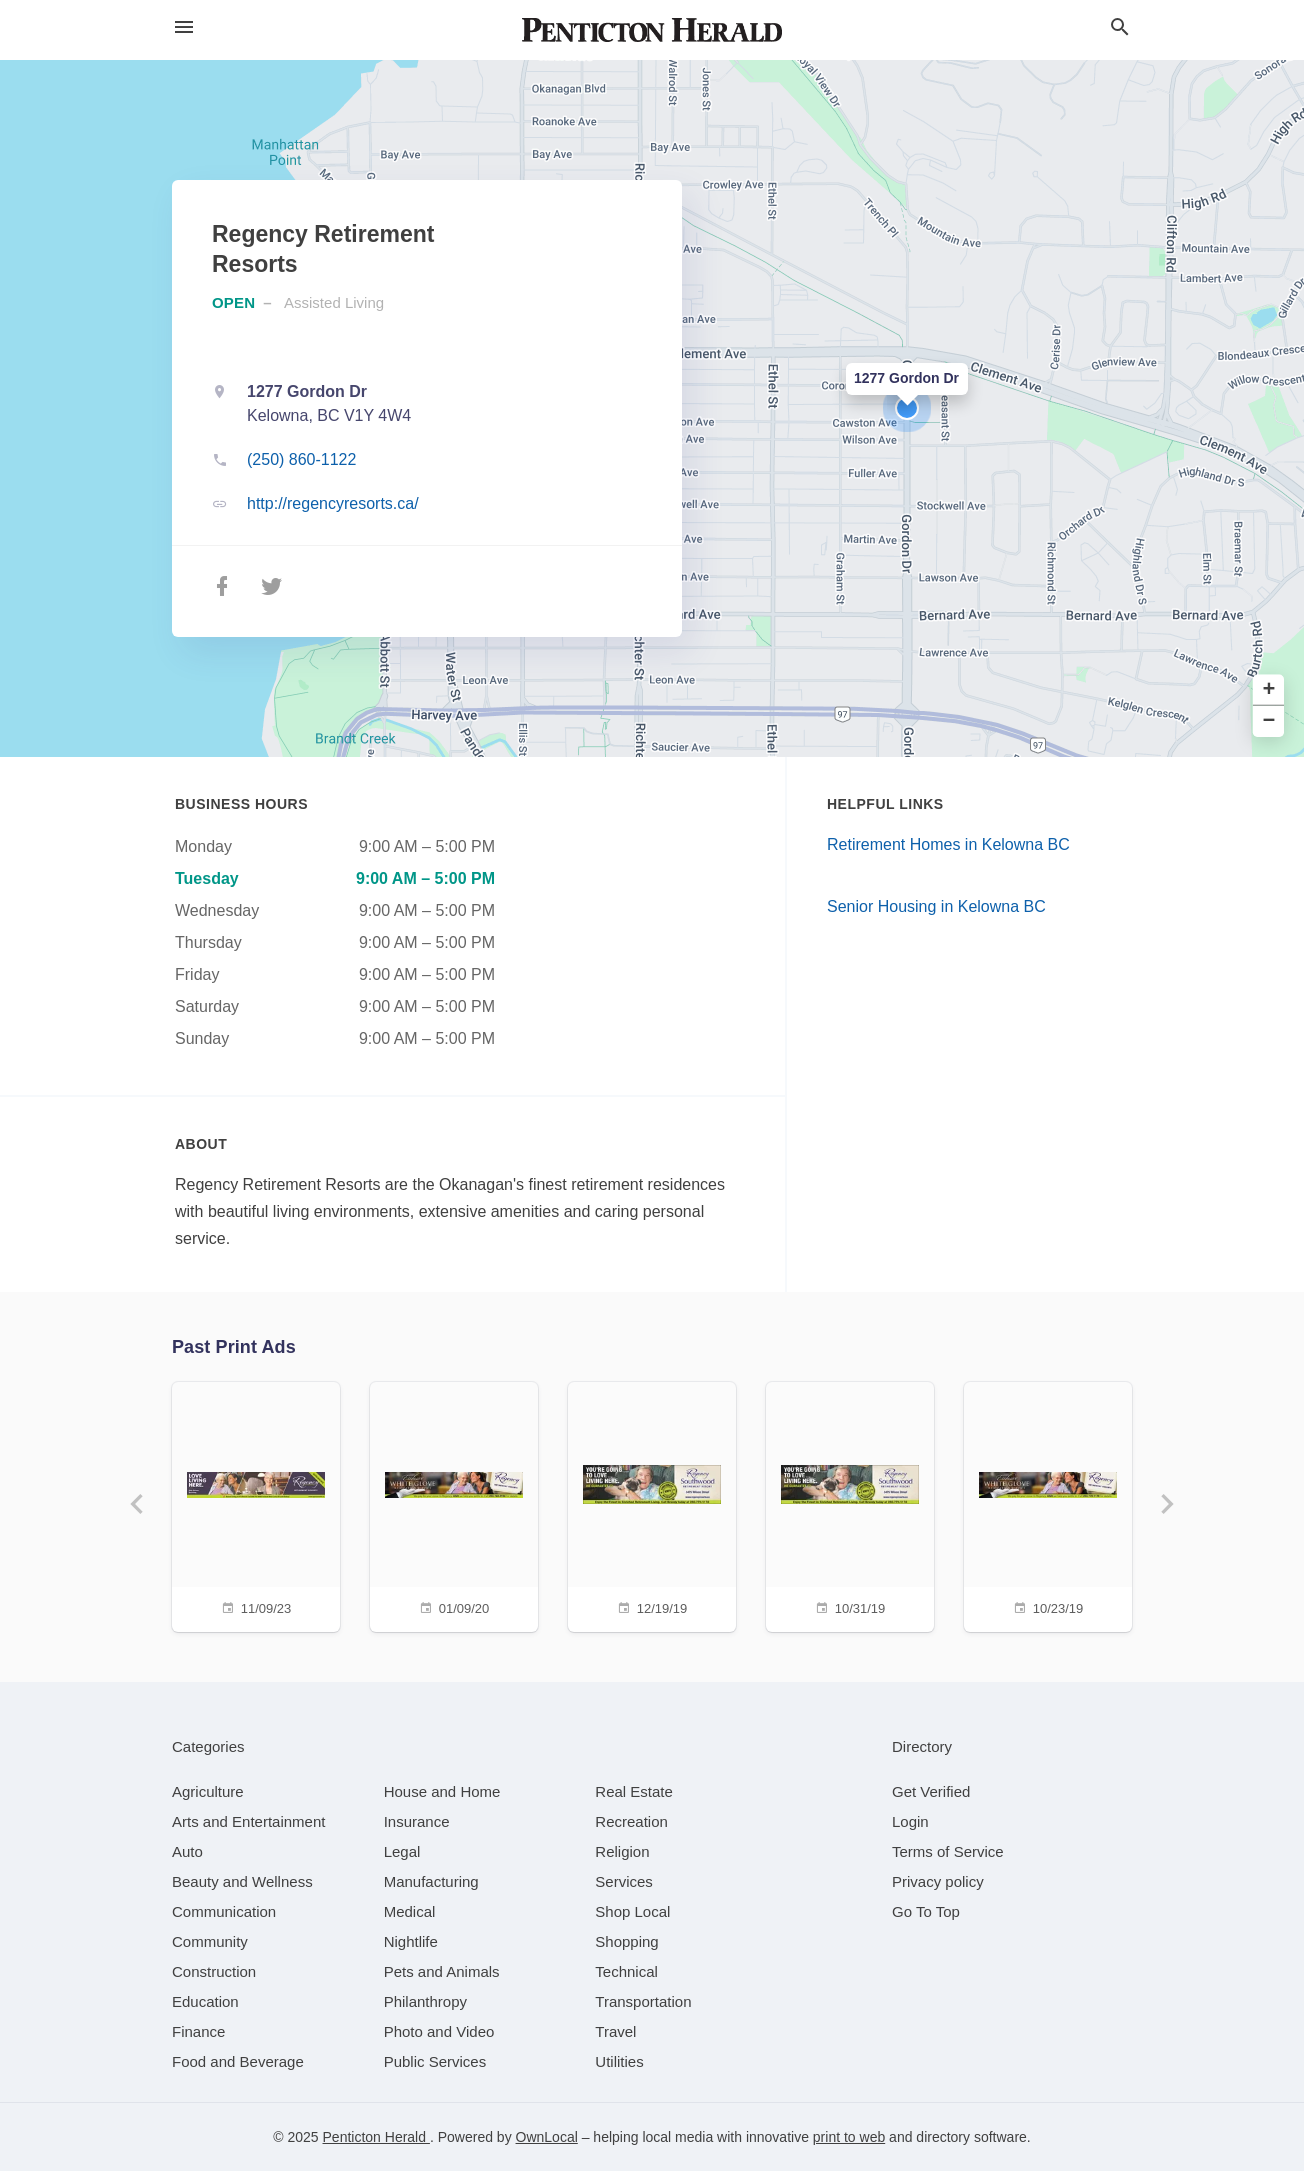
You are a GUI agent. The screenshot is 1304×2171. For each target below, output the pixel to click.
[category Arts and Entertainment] (248, 1821)
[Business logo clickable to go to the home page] (652, 30)
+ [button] (1269, 690)
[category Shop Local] (632, 1911)
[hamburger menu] (184, 27)
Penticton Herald (376, 2137)
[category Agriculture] (208, 1791)
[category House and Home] (442, 1791)
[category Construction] (214, 1971)
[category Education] (205, 2001)
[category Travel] (615, 2031)
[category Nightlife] (411, 1941)
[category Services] (624, 1881)
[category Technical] (626, 1971)
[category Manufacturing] (431, 1881)
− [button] (1269, 721)
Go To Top (926, 1911)
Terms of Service (948, 1851)
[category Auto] (187, 1851)
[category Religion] (622, 1851)
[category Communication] (224, 1911)
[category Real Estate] (634, 1791)
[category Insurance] (417, 1821)
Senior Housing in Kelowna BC (936, 906)
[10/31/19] (850, 1504)
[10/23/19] (1048, 1504)
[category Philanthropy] (425, 2001)
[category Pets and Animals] (442, 1971)
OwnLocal (547, 2137)
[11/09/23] (256, 1504)
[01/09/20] (454, 1504)
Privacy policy (938, 1881)
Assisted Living (334, 302)
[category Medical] (410, 1911)
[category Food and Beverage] (238, 2061)
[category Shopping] (626, 1941)
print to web (849, 2137)
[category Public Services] (435, 2061)
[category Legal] (402, 1851)
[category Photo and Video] (439, 2031)
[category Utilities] (619, 2061)
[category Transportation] (643, 2001)
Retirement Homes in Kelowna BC (948, 844)
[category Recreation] (631, 1821)
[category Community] (210, 1941)
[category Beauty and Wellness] (242, 1881)
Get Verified (931, 1791)
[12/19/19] (652, 1504)
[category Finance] (198, 2031)
